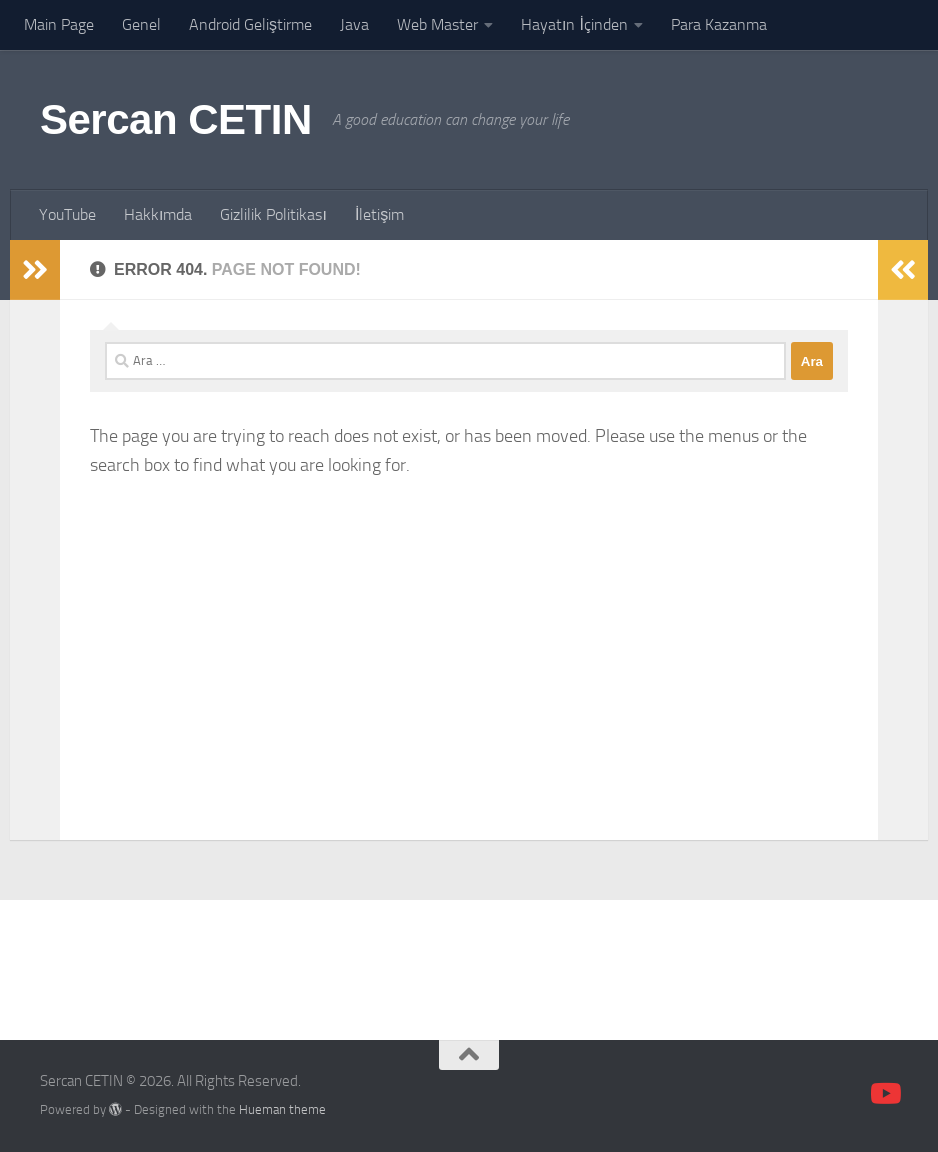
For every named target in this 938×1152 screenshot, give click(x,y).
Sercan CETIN (176, 119)
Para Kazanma (719, 24)
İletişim (379, 214)
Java (354, 24)
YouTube (67, 214)
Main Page (59, 24)
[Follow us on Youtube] (884, 1094)
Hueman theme (282, 1109)
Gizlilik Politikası (273, 214)
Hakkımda (158, 214)
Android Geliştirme (250, 24)
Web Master (437, 24)
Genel (141, 24)
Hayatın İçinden (574, 24)
